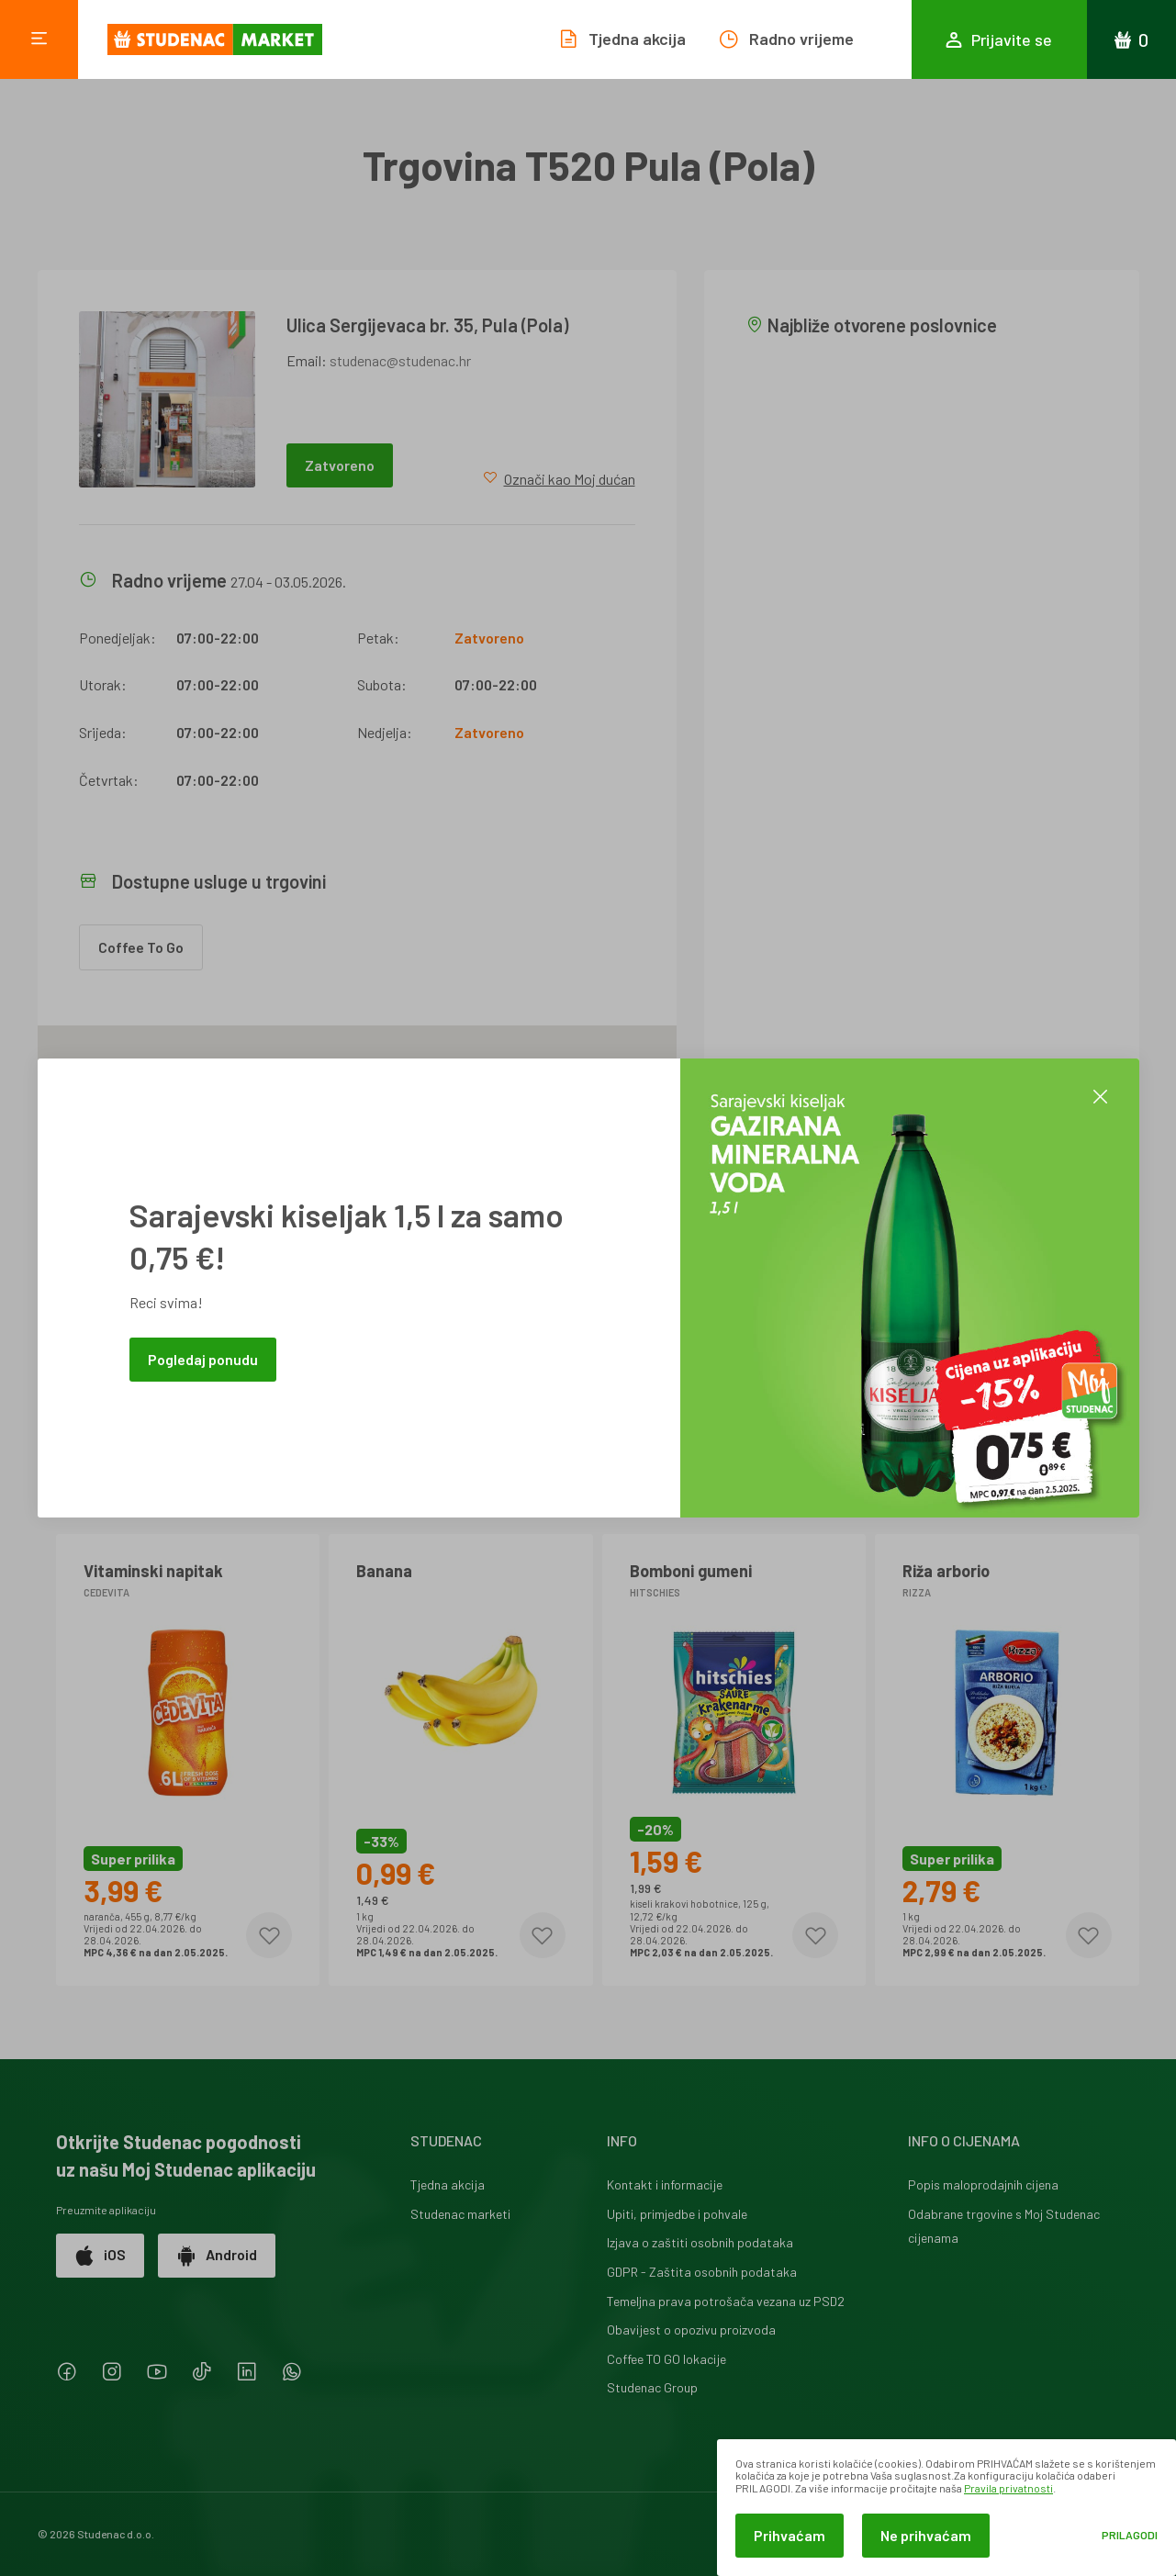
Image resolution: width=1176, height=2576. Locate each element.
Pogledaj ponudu (203, 1359)
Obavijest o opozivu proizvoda (691, 2329)
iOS (100, 2256)
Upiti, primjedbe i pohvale (677, 2214)
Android (216, 2256)
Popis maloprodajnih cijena (983, 2184)
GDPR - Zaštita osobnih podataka (702, 2271)
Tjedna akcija (447, 2184)
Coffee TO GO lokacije (666, 2359)
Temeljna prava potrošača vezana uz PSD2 (726, 2301)
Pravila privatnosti (1008, 2487)
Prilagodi (1130, 2535)
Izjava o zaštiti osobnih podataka (700, 2242)
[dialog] (946, 2507)
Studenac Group (652, 2387)
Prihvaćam (789, 2535)
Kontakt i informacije (664, 2184)
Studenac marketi (460, 2214)
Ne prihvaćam (925, 2535)
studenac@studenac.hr (400, 360)
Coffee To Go (141, 947)
